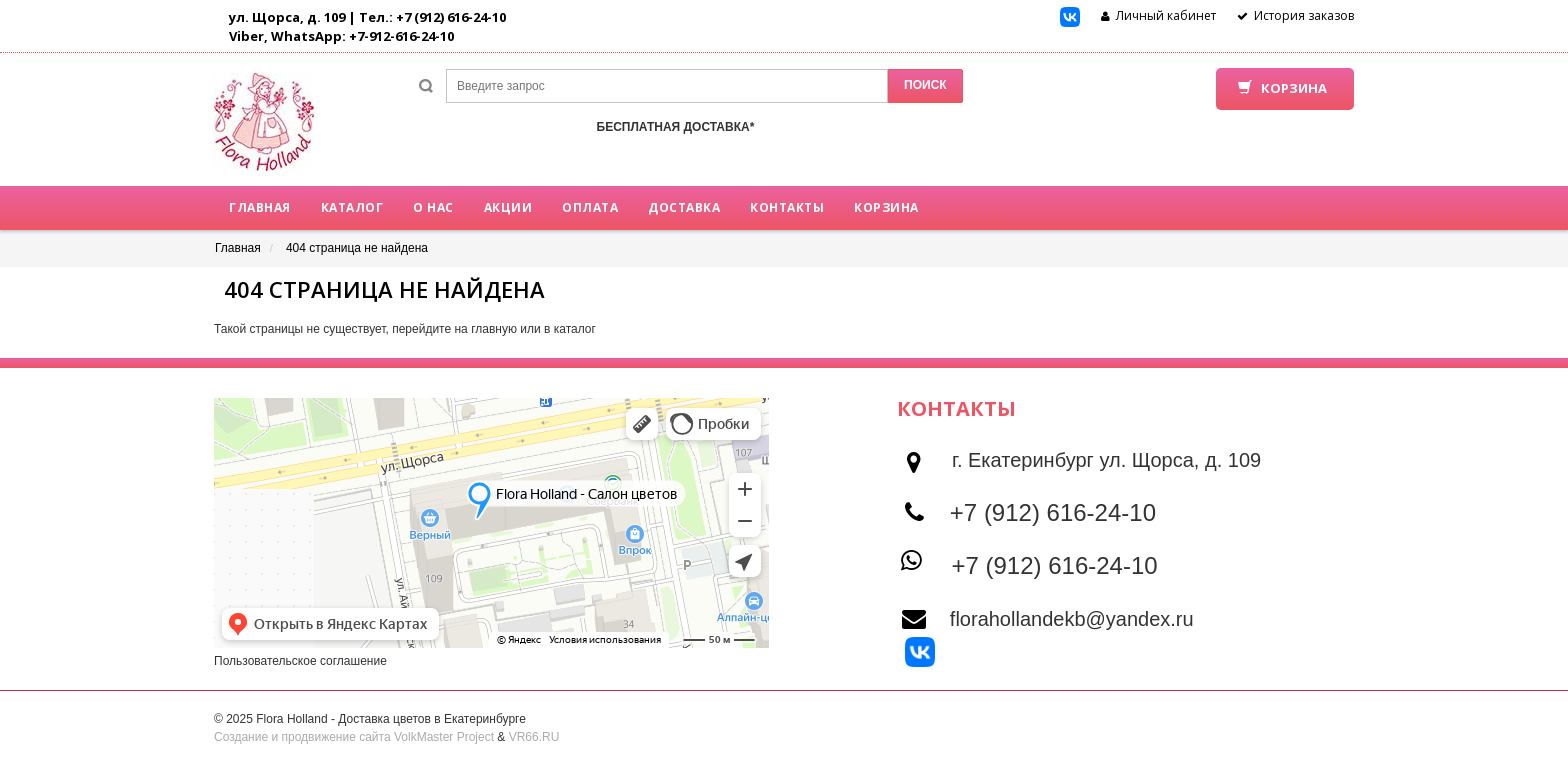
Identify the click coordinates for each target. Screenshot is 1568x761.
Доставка (684, 207)
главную (494, 329)
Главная (260, 207)
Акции (508, 207)
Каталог (352, 207)
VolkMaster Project (444, 737)
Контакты (787, 207)
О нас (433, 207)
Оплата (590, 207)
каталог (575, 329)
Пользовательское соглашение (300, 661)
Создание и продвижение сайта (302, 737)
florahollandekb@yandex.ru (1072, 619)
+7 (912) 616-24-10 (1053, 512)
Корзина (886, 207)
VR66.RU (534, 737)
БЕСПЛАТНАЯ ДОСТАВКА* (676, 127)
